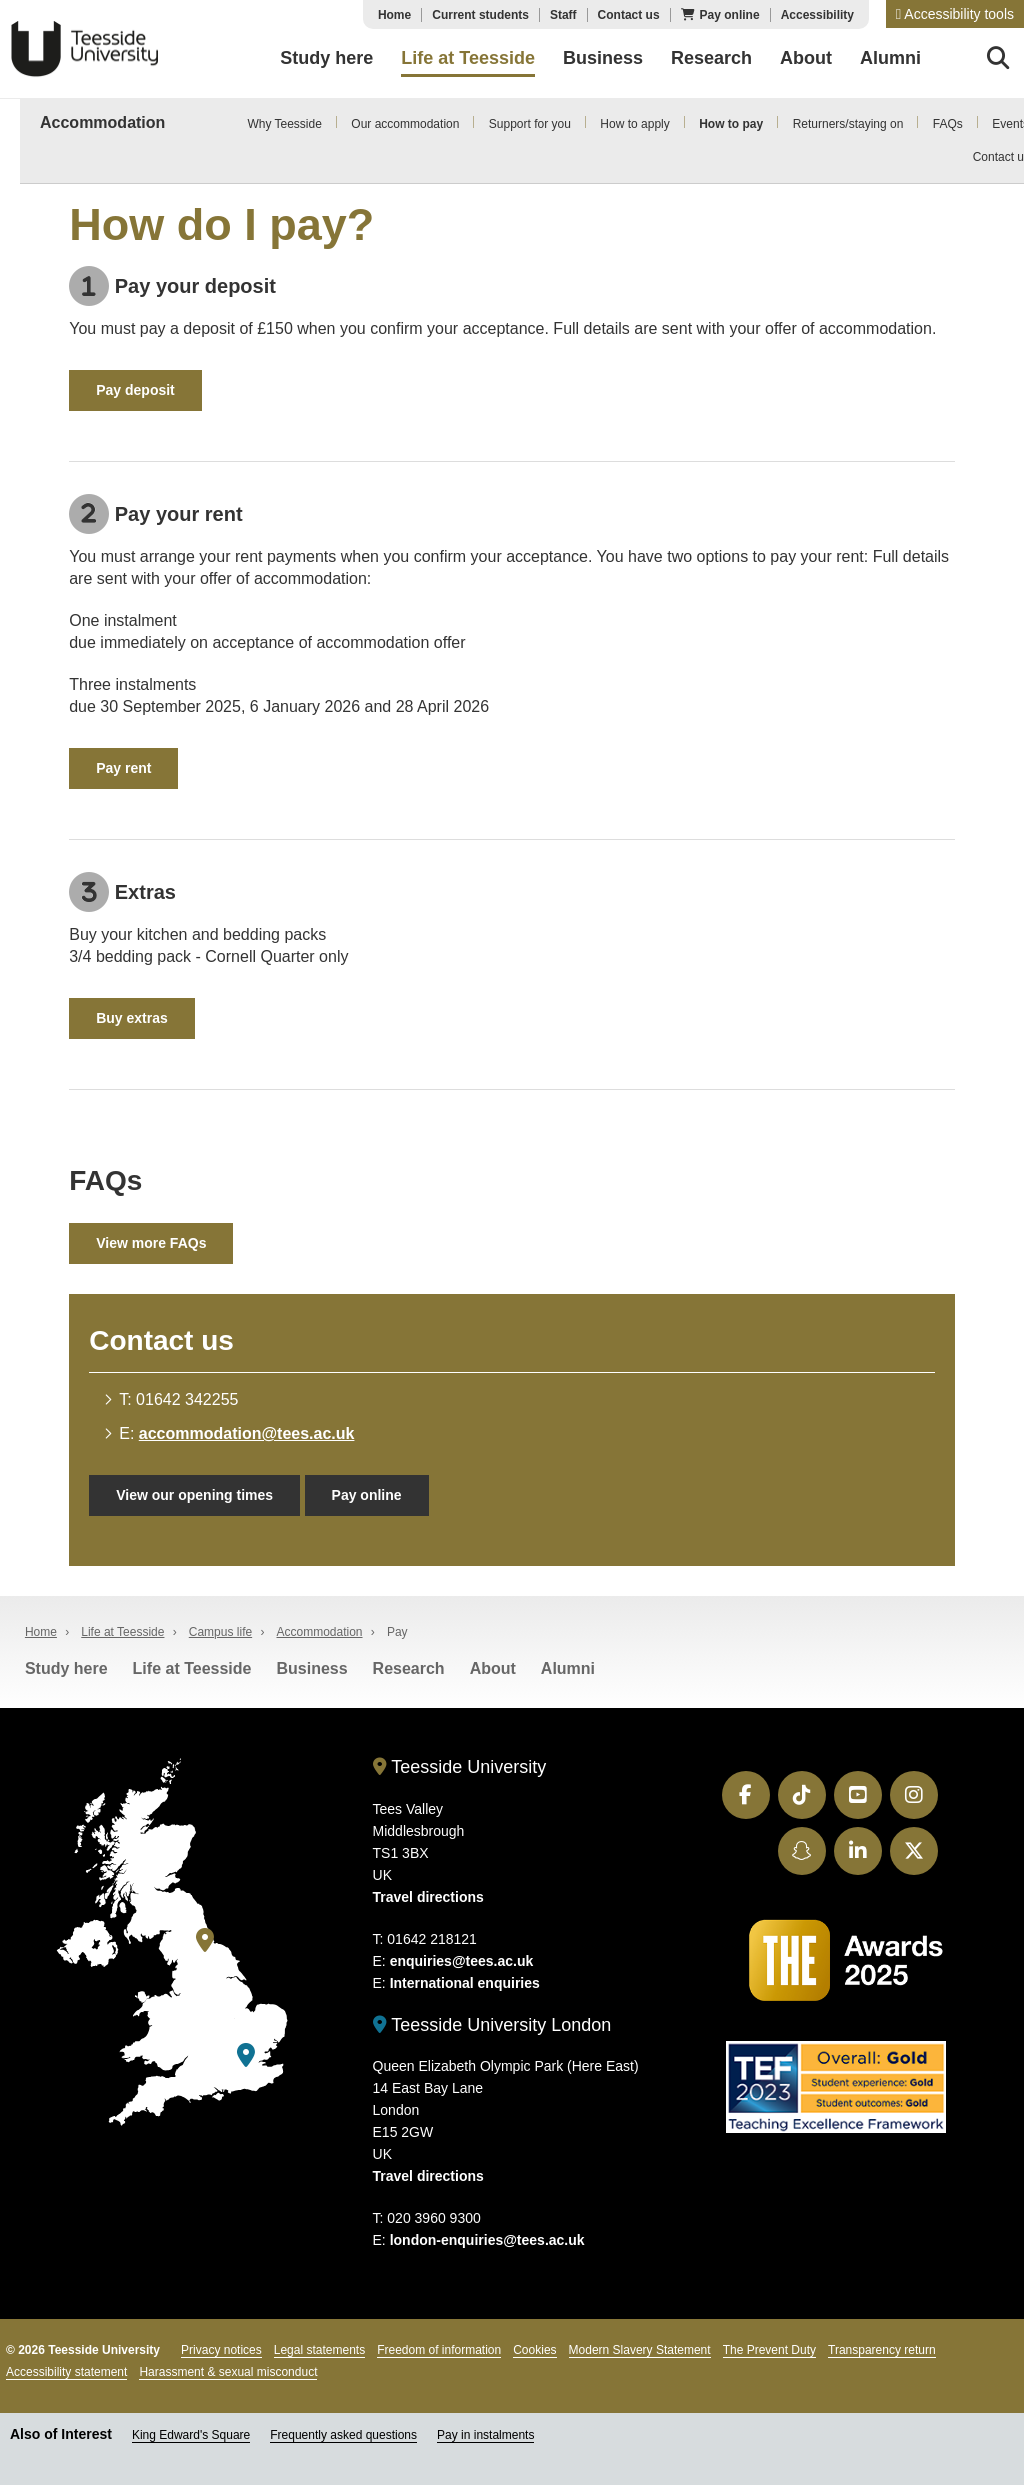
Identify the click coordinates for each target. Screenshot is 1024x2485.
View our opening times (194, 1495)
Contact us (629, 15)
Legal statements (319, 2350)
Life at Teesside (122, 1632)
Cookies (534, 2350)
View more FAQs (151, 1243)
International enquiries (465, 1983)
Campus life (220, 1632)
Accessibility (817, 15)
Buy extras (132, 1018)
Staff (563, 15)
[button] (955, 14)
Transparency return (882, 2350)
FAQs (948, 124)
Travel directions (428, 1897)
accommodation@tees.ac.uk (247, 1433)
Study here (66, 1668)
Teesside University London (492, 2025)
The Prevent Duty (769, 2350)
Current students (480, 15)
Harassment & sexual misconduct (228, 2372)
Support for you (530, 124)
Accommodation (102, 122)
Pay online (730, 15)
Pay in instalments (485, 2435)
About (493, 1668)
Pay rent (123, 768)
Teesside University (85, 49)
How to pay (731, 124)
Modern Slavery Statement (640, 2350)
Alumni (568, 1668)
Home (394, 15)
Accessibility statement (66, 2372)
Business (311, 1668)
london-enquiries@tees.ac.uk (487, 2240)
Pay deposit (135, 390)
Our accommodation (405, 124)
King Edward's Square (191, 2435)
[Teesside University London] (246, 2055)
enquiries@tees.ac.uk (462, 1961)
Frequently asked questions (343, 2435)
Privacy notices (221, 2350)
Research (409, 1668)
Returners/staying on (848, 124)
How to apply (634, 124)
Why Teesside (284, 124)
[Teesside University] (205, 1940)
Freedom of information (439, 2350)
